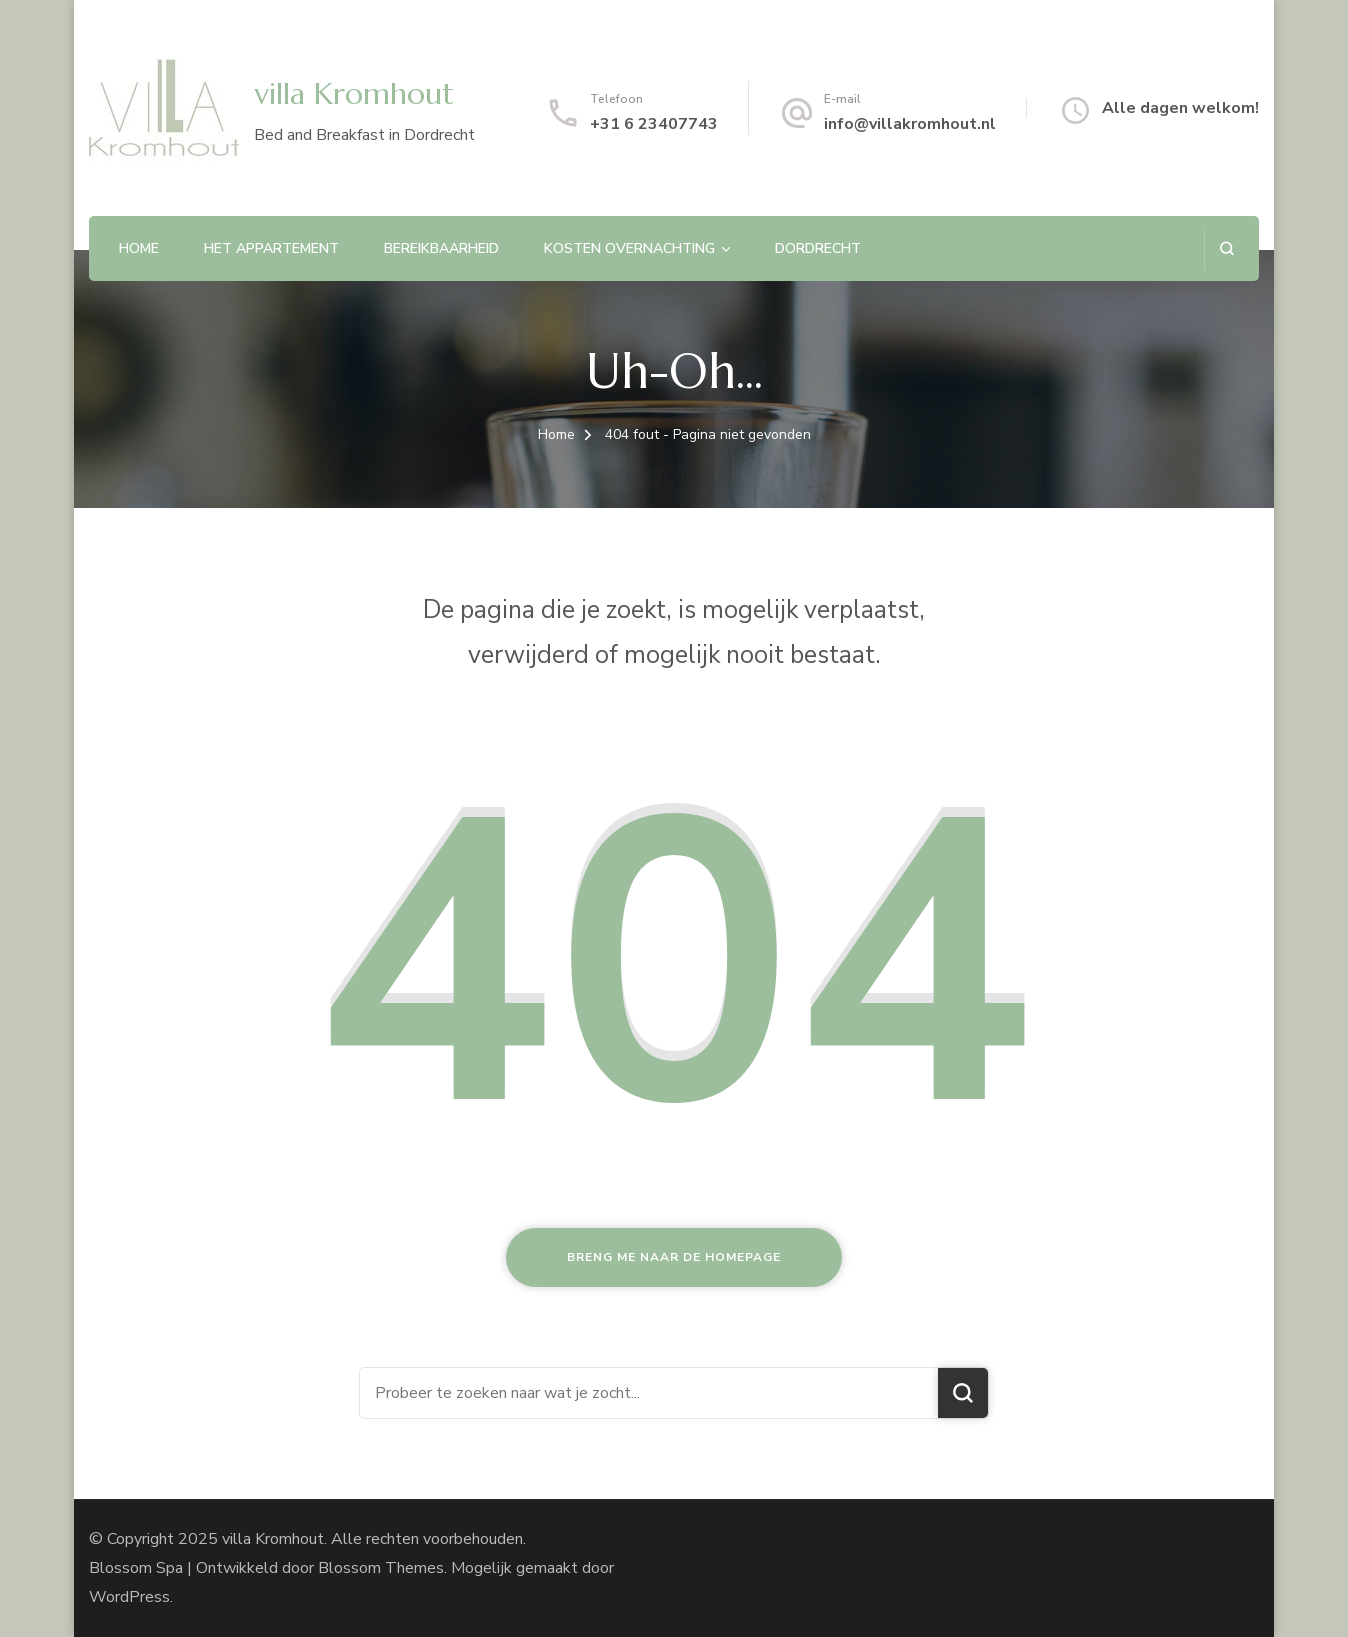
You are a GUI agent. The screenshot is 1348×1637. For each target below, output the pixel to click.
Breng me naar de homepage (674, 1257)
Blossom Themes (381, 1568)
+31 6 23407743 (654, 124)
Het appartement (271, 248)
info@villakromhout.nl (910, 124)
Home (139, 248)
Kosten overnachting (629, 248)
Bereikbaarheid (441, 248)
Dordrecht (818, 248)
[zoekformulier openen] (1226, 248)
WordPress (129, 1597)
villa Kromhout (354, 93)
